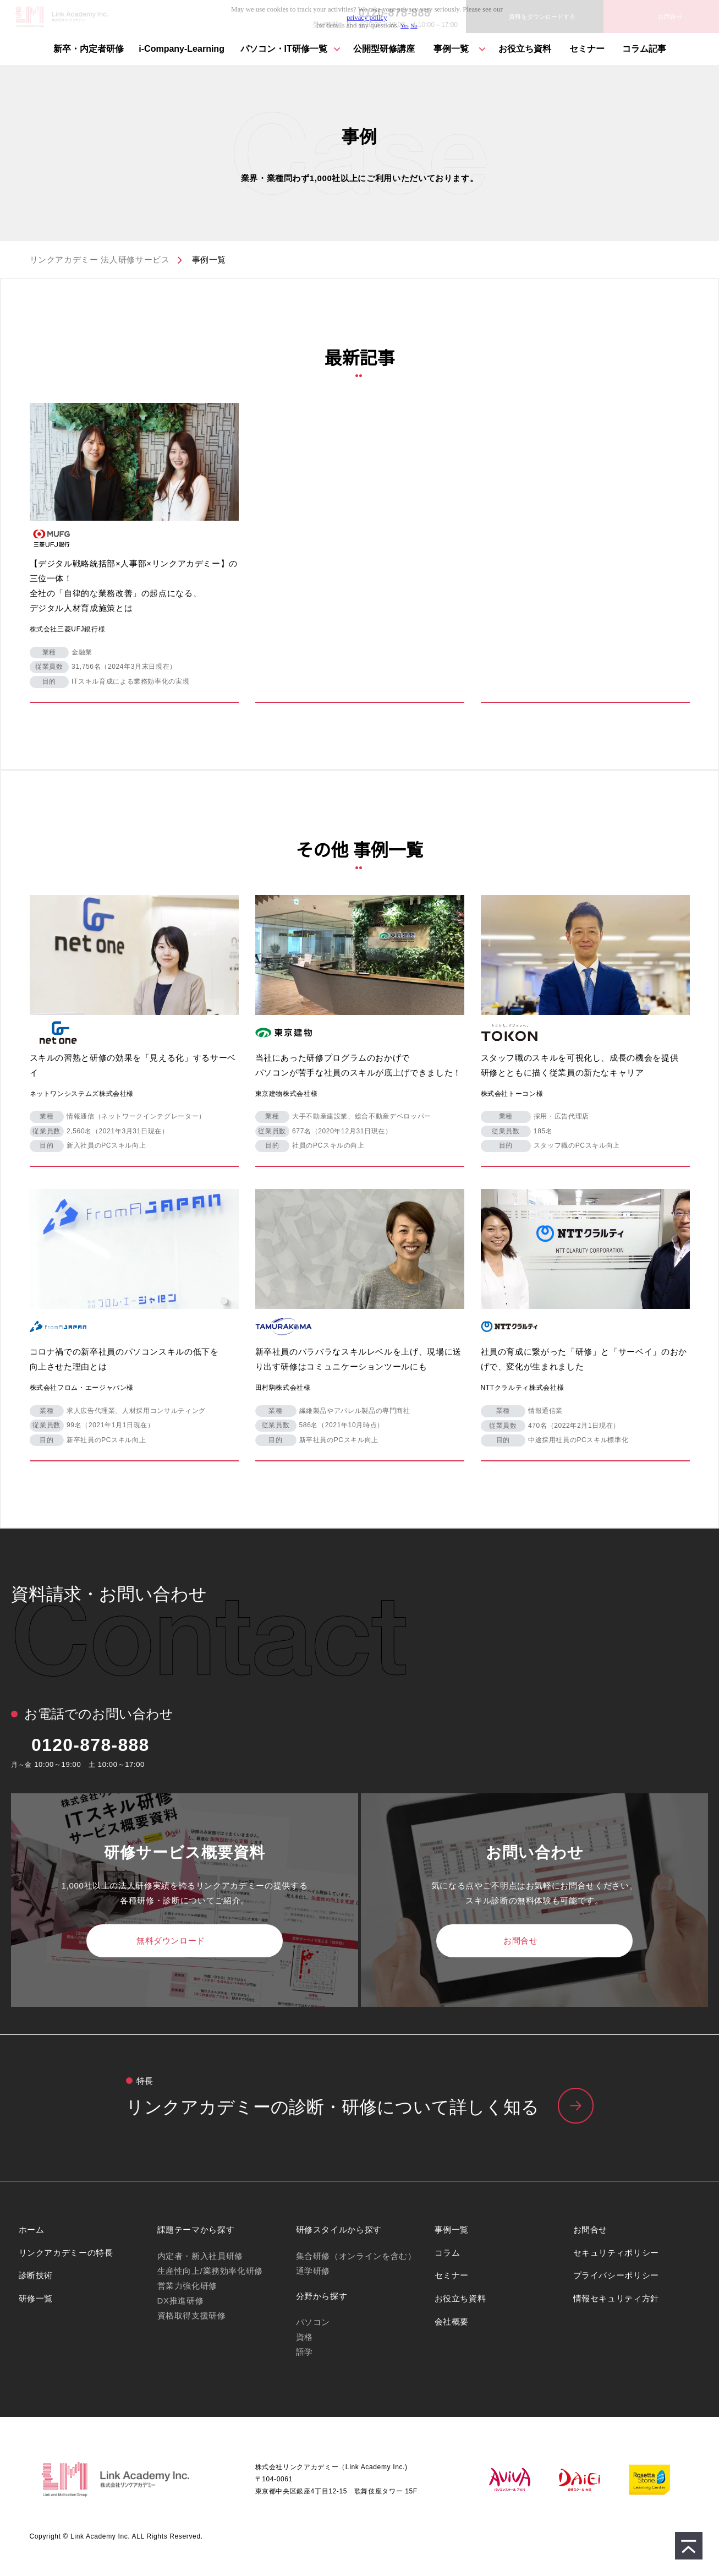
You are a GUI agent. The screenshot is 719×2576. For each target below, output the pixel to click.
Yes (404, 26)
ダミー (134, 549)
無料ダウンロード (170, 1940)
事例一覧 (451, 48)
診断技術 (36, 2275)
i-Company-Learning (181, 48)
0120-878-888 (90, 1745)
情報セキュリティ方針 (616, 2298)
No (414, 26)
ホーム (32, 2229)
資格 (304, 2337)
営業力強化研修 (187, 2285)
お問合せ (520, 1940)
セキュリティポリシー (616, 2252)
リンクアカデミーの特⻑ (359, 2108)
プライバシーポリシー (616, 2275)
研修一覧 (36, 2298)
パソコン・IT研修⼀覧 (283, 48)
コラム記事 (644, 48)
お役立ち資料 (524, 48)
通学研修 (313, 2270)
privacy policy (367, 17)
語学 (304, 2351)
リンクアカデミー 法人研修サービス (100, 259)
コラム (447, 2252)
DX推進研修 (180, 2300)
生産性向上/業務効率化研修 (210, 2270)
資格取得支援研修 (191, 2315)
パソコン (313, 2322)
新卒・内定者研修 (88, 48)
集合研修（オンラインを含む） (356, 2256)
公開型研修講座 (384, 48)
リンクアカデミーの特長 (66, 2252)
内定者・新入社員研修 (200, 2256)
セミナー (587, 48)
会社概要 (452, 2321)
